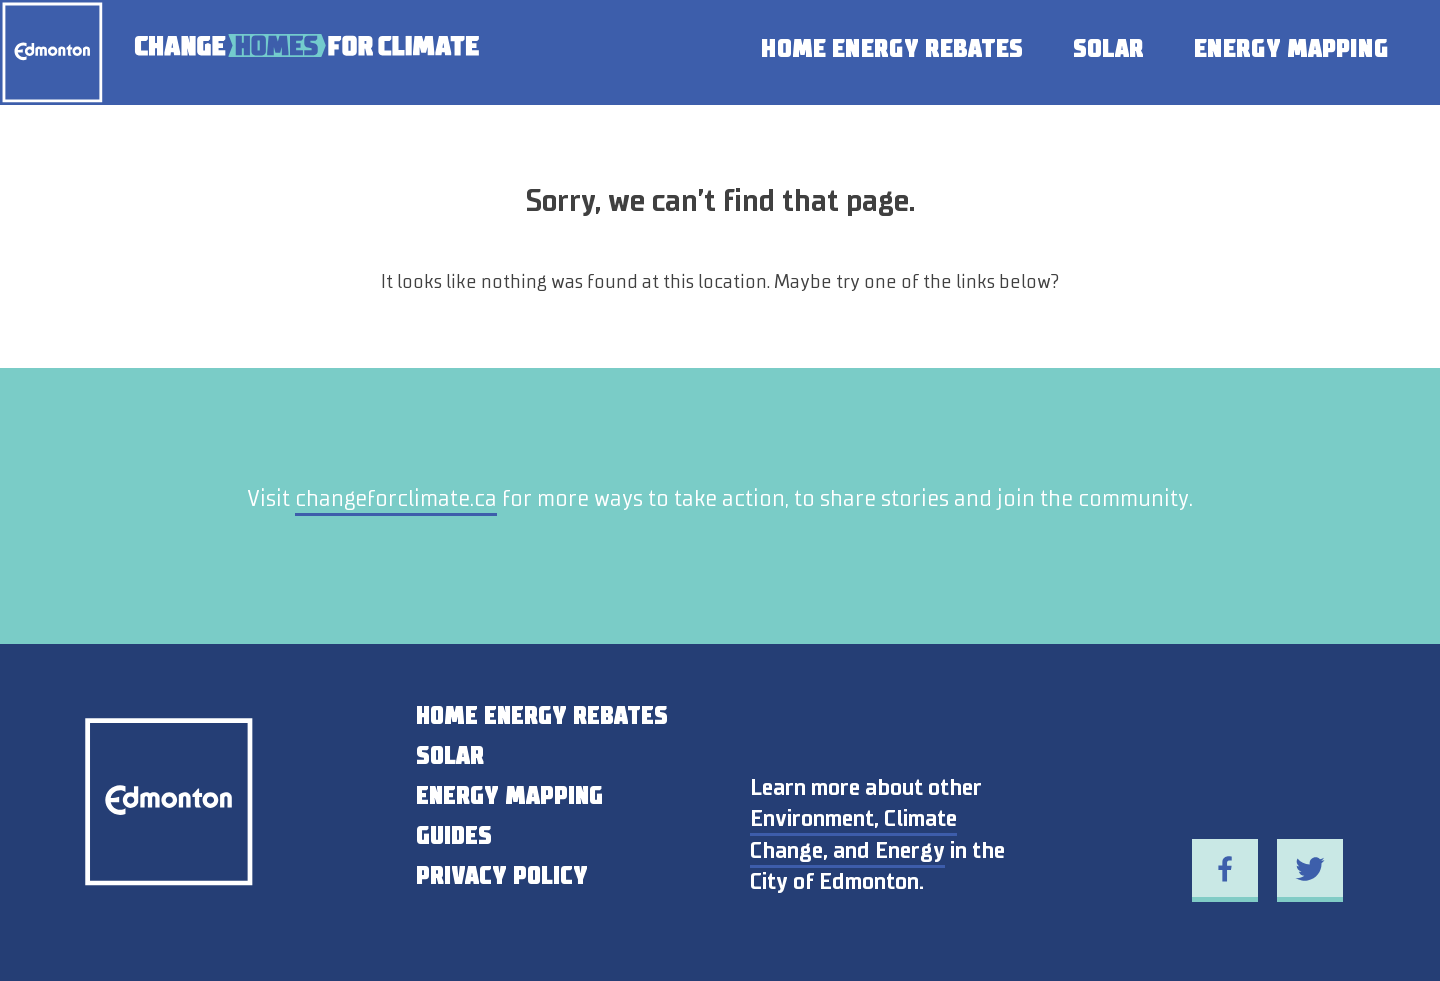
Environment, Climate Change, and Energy (853, 833)
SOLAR (450, 756)
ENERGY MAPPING (509, 796)
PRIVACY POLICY (502, 876)
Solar (1108, 48)
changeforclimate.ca (396, 498)
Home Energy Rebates (892, 48)
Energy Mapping (1291, 48)
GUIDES (454, 836)
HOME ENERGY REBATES (542, 716)
